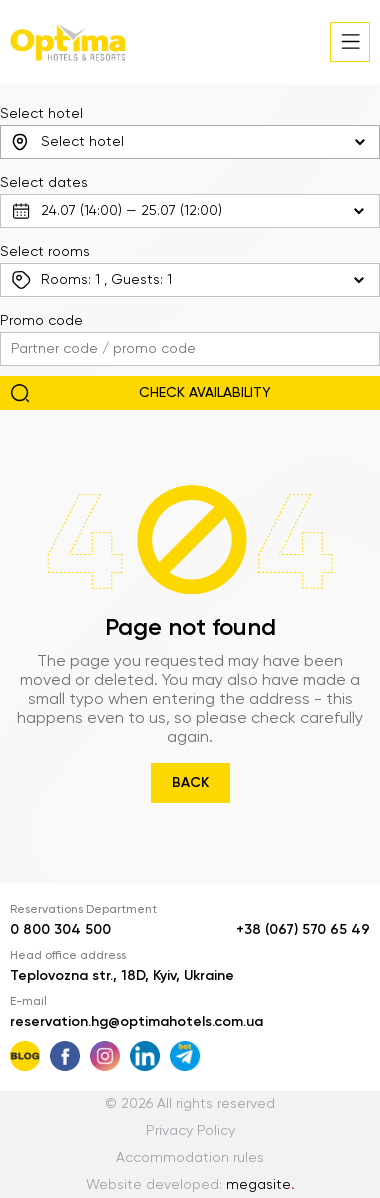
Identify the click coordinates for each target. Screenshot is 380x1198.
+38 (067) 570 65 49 (303, 930)
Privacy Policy (190, 1131)
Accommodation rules (190, 1158)
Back (190, 783)
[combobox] (190, 142)
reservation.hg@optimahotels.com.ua (136, 1022)
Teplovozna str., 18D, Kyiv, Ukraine (122, 976)
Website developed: (190, 1185)
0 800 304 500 (60, 930)
